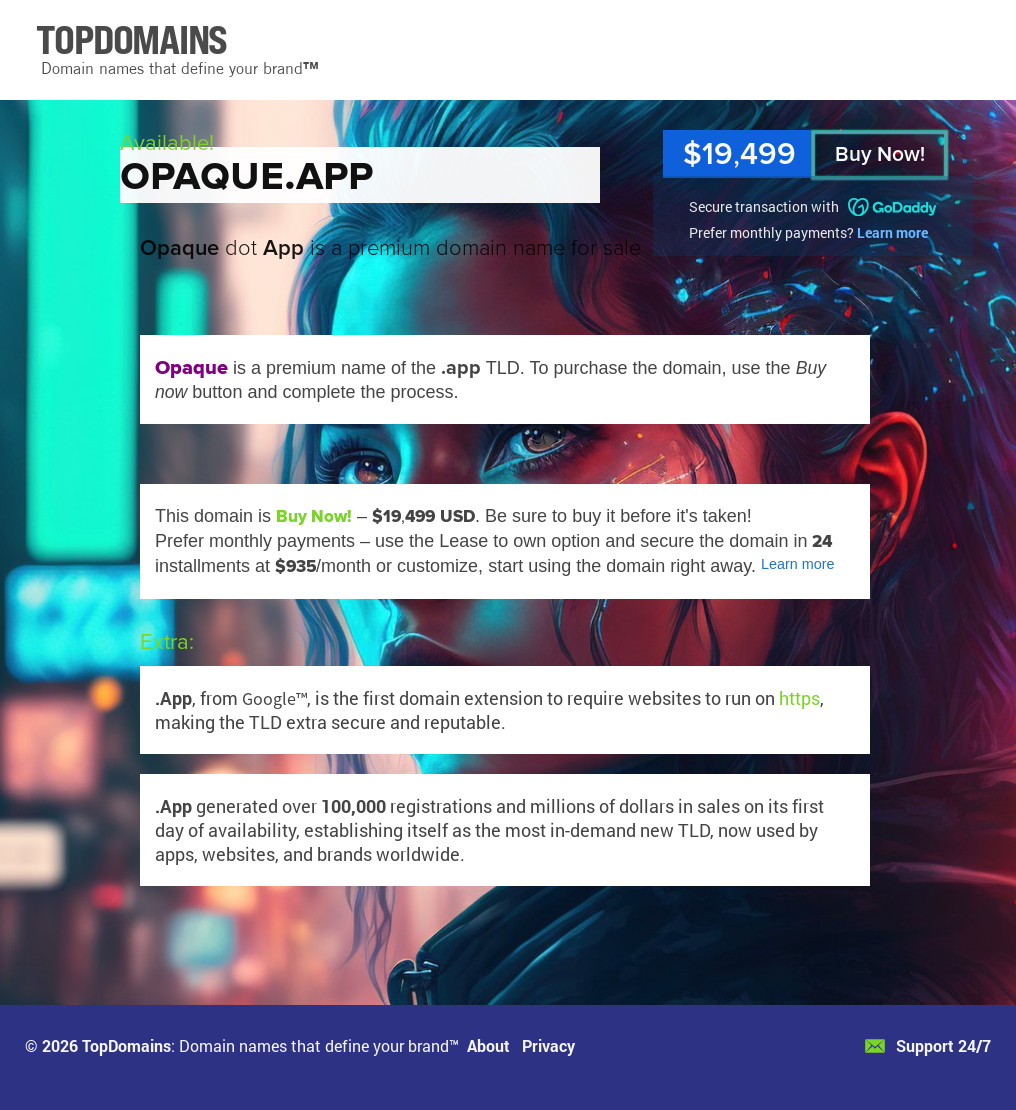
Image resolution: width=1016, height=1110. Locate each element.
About (488, 1045)
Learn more (892, 232)
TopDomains (126, 1045)
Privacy (548, 1045)
